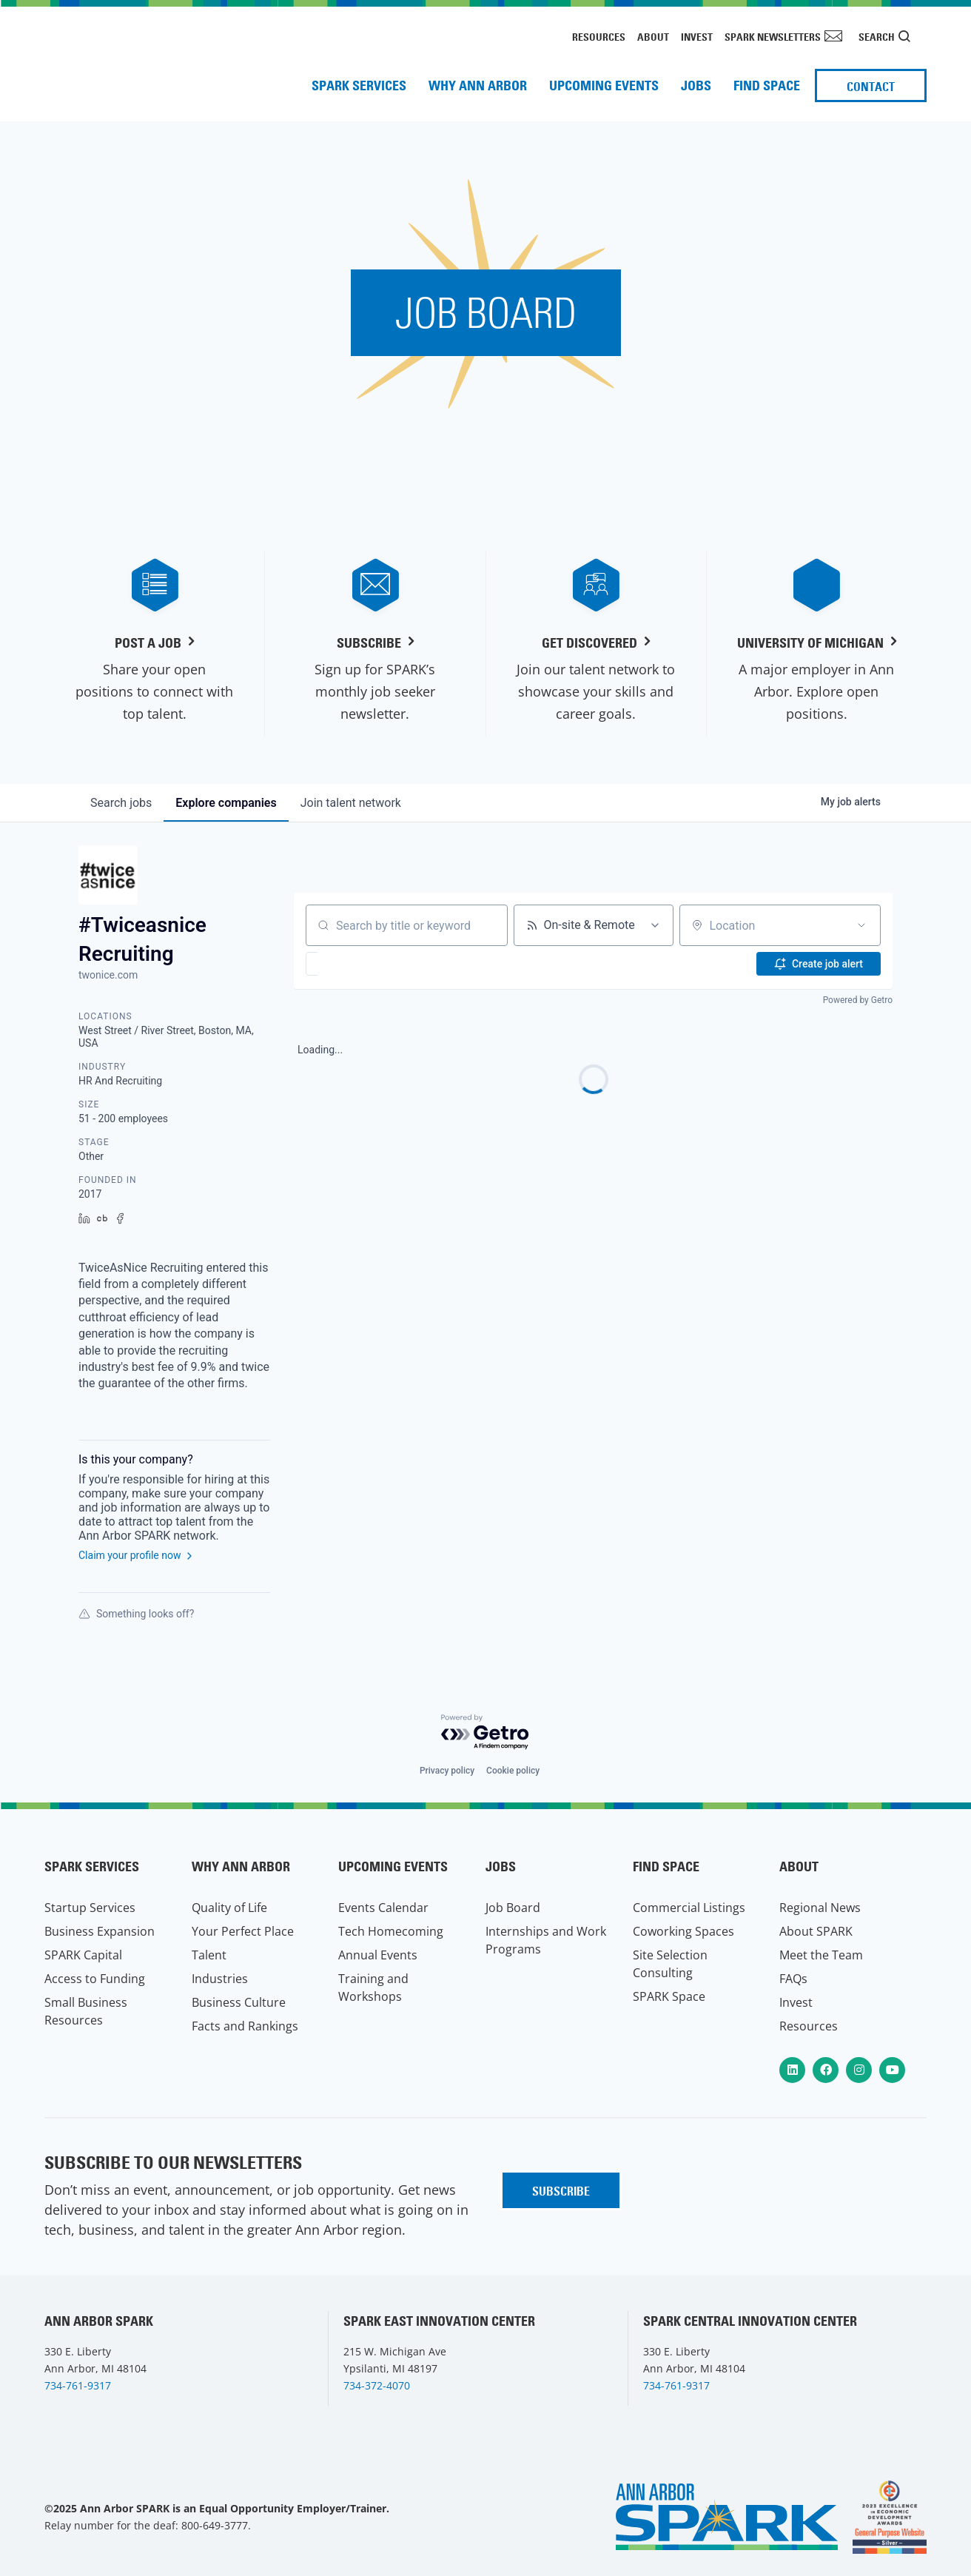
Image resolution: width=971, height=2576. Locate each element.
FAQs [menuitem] (793, 1978)
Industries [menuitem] (220, 1978)
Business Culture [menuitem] (239, 2002)
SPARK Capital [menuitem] (83, 1955)
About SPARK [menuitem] (816, 1931)
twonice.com (108, 975)
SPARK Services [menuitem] (359, 85)
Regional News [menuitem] (820, 1907)
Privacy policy (447, 1770)
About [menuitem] (653, 37)
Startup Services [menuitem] (89, 1907)
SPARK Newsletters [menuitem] (773, 37)
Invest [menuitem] (697, 37)
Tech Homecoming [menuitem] (390, 1931)
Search (877, 37)
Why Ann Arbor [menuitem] (478, 85)
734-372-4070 (376, 2385)
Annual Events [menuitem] (377, 1955)
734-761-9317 (77, 2385)
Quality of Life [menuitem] (229, 1907)
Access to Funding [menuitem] (94, 1978)
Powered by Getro (858, 1000)
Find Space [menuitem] (766, 85)
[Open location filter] (861, 925)
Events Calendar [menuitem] (383, 1907)
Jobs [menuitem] (696, 85)
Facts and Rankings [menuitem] (245, 2026)
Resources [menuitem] (598, 37)
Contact (871, 86)
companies (225, 803)
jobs (121, 803)
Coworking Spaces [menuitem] (683, 1931)
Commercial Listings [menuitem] (689, 1907)
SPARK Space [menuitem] (669, 1996)
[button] (355, 964)
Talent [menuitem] (209, 1955)
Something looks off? (136, 1614)
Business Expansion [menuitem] (99, 1931)
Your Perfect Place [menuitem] (243, 1931)
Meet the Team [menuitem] (821, 1955)
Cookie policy (513, 1770)
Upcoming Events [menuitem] (604, 85)
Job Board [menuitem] (513, 1907)
